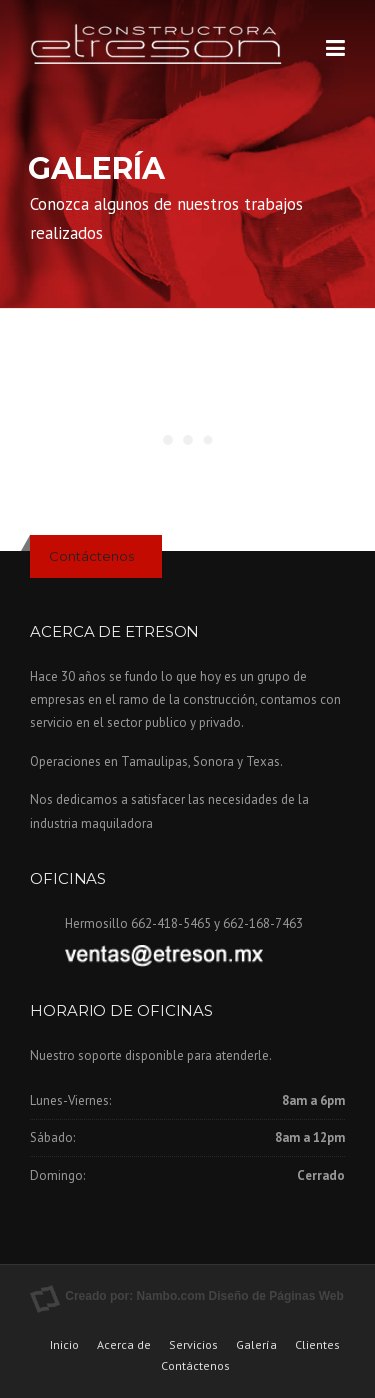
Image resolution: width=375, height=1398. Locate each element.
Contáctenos (91, 556)
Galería (256, 1345)
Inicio (64, 1345)
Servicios (193, 1345)
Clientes (317, 1345)
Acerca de (124, 1345)
